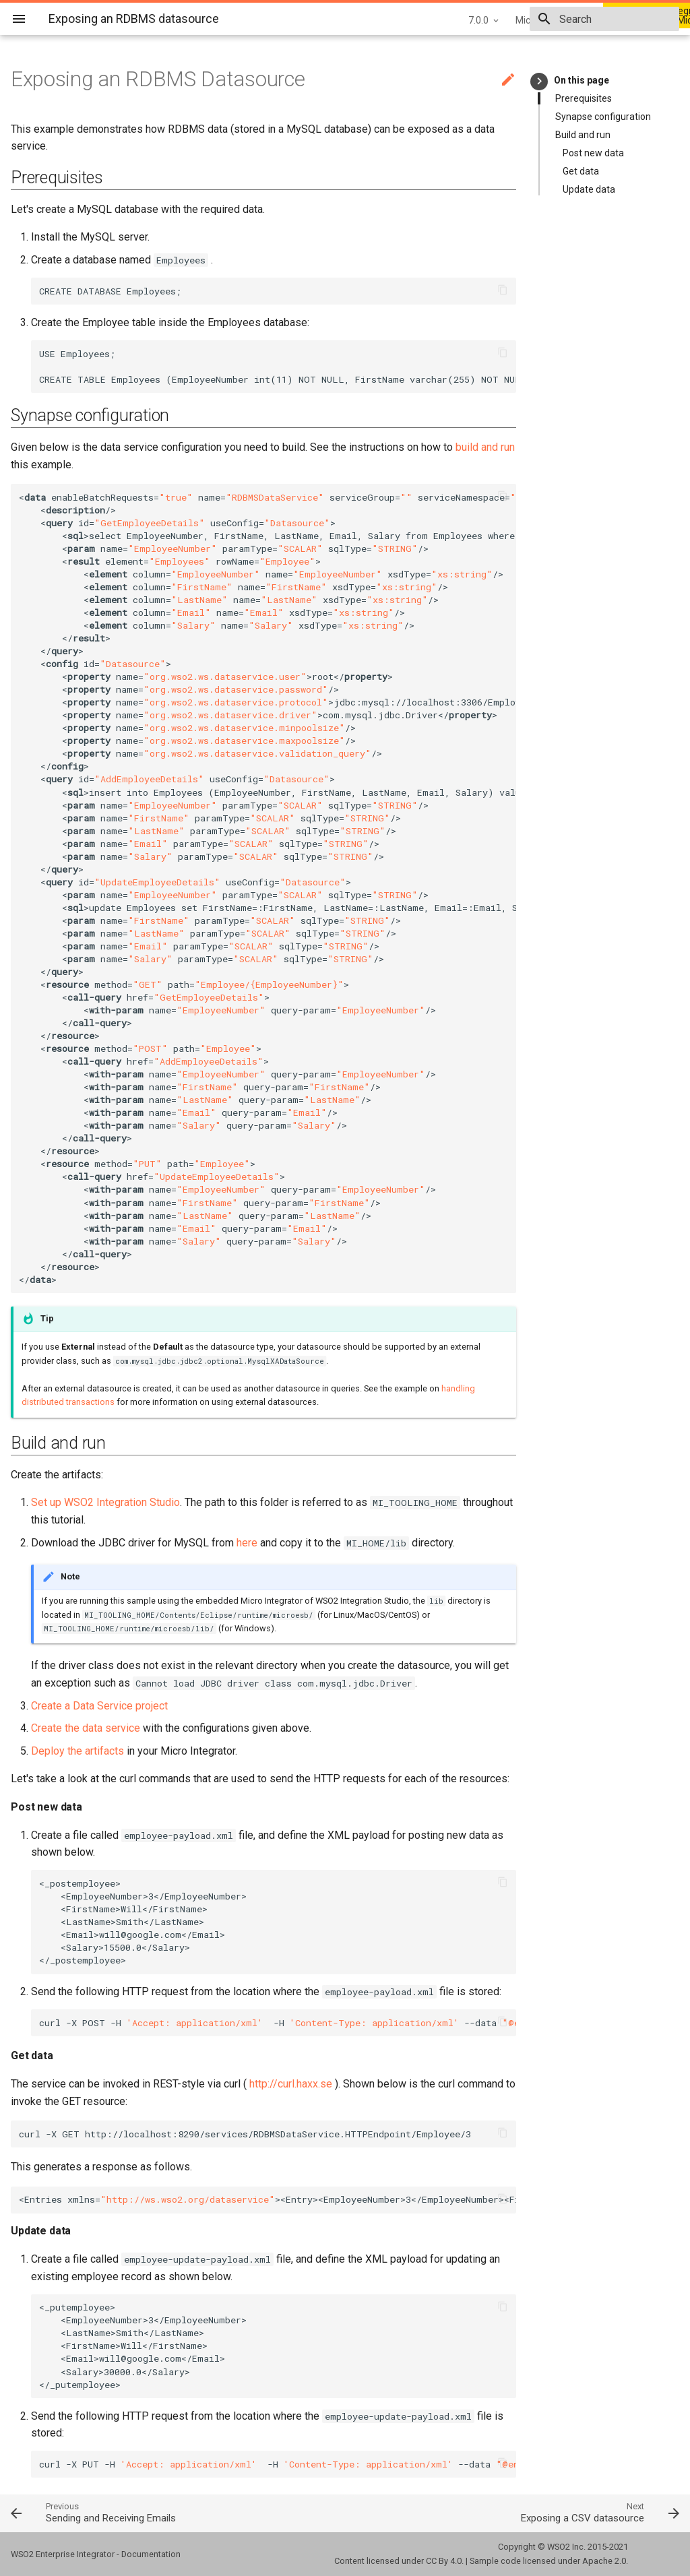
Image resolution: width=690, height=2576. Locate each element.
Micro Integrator (454, 20)
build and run (485, 447)
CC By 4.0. (445, 2561)
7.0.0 (383, 20)
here (247, 1542)
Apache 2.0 (604, 2561)
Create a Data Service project (99, 1705)
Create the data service (85, 1728)
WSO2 (558, 2547)
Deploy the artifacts (77, 1751)
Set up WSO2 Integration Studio (105, 1502)
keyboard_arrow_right (539, 81)
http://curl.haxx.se (290, 2083)
